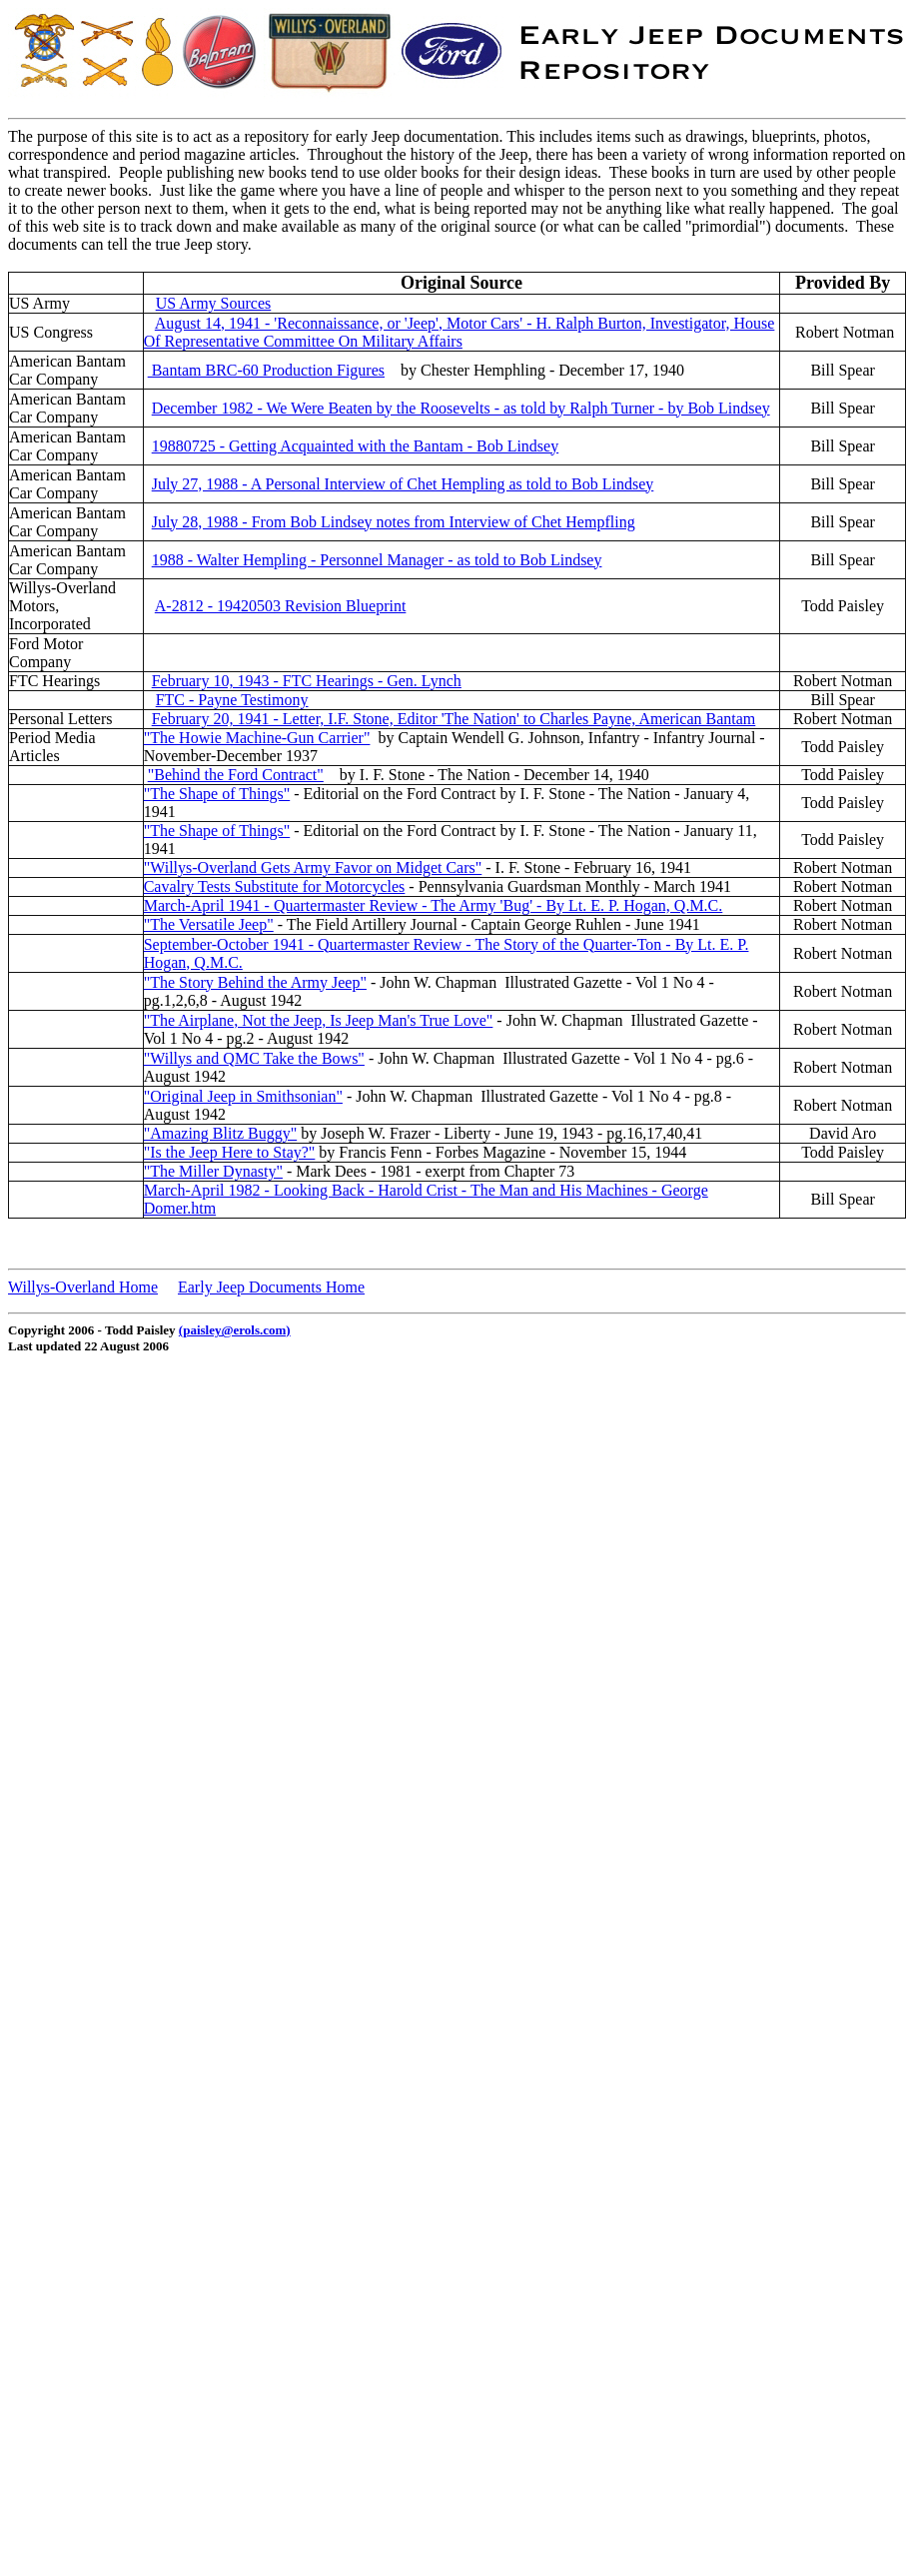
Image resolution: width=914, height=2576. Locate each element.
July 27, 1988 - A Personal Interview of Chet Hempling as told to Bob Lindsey (403, 483)
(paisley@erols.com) (235, 1329)
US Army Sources (214, 303)
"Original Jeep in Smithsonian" (243, 1096)
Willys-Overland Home (83, 1287)
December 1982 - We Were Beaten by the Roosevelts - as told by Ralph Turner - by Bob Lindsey (461, 408)
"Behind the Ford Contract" (236, 774)
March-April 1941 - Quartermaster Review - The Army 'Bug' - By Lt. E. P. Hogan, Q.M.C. (433, 905)
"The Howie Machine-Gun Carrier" (257, 737)
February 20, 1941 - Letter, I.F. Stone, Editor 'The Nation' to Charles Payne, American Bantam (454, 718)
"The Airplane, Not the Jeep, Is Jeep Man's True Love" (318, 1020)
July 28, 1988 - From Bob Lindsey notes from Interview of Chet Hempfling (393, 521)
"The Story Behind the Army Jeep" (255, 982)
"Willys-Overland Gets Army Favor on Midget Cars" (313, 867)
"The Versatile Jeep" (209, 924)
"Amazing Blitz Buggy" (221, 1133)
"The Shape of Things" (217, 793)
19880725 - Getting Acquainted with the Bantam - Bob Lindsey (355, 445)
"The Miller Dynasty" (213, 1171)
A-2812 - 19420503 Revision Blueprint (281, 605)
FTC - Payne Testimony (232, 699)
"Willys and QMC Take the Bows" (254, 1058)
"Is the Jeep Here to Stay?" (230, 1152)
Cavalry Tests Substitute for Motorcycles (275, 886)
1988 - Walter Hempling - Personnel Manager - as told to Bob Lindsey (377, 559)
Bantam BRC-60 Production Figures (266, 370)
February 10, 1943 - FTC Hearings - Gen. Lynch (306, 680)
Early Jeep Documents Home (271, 1287)
